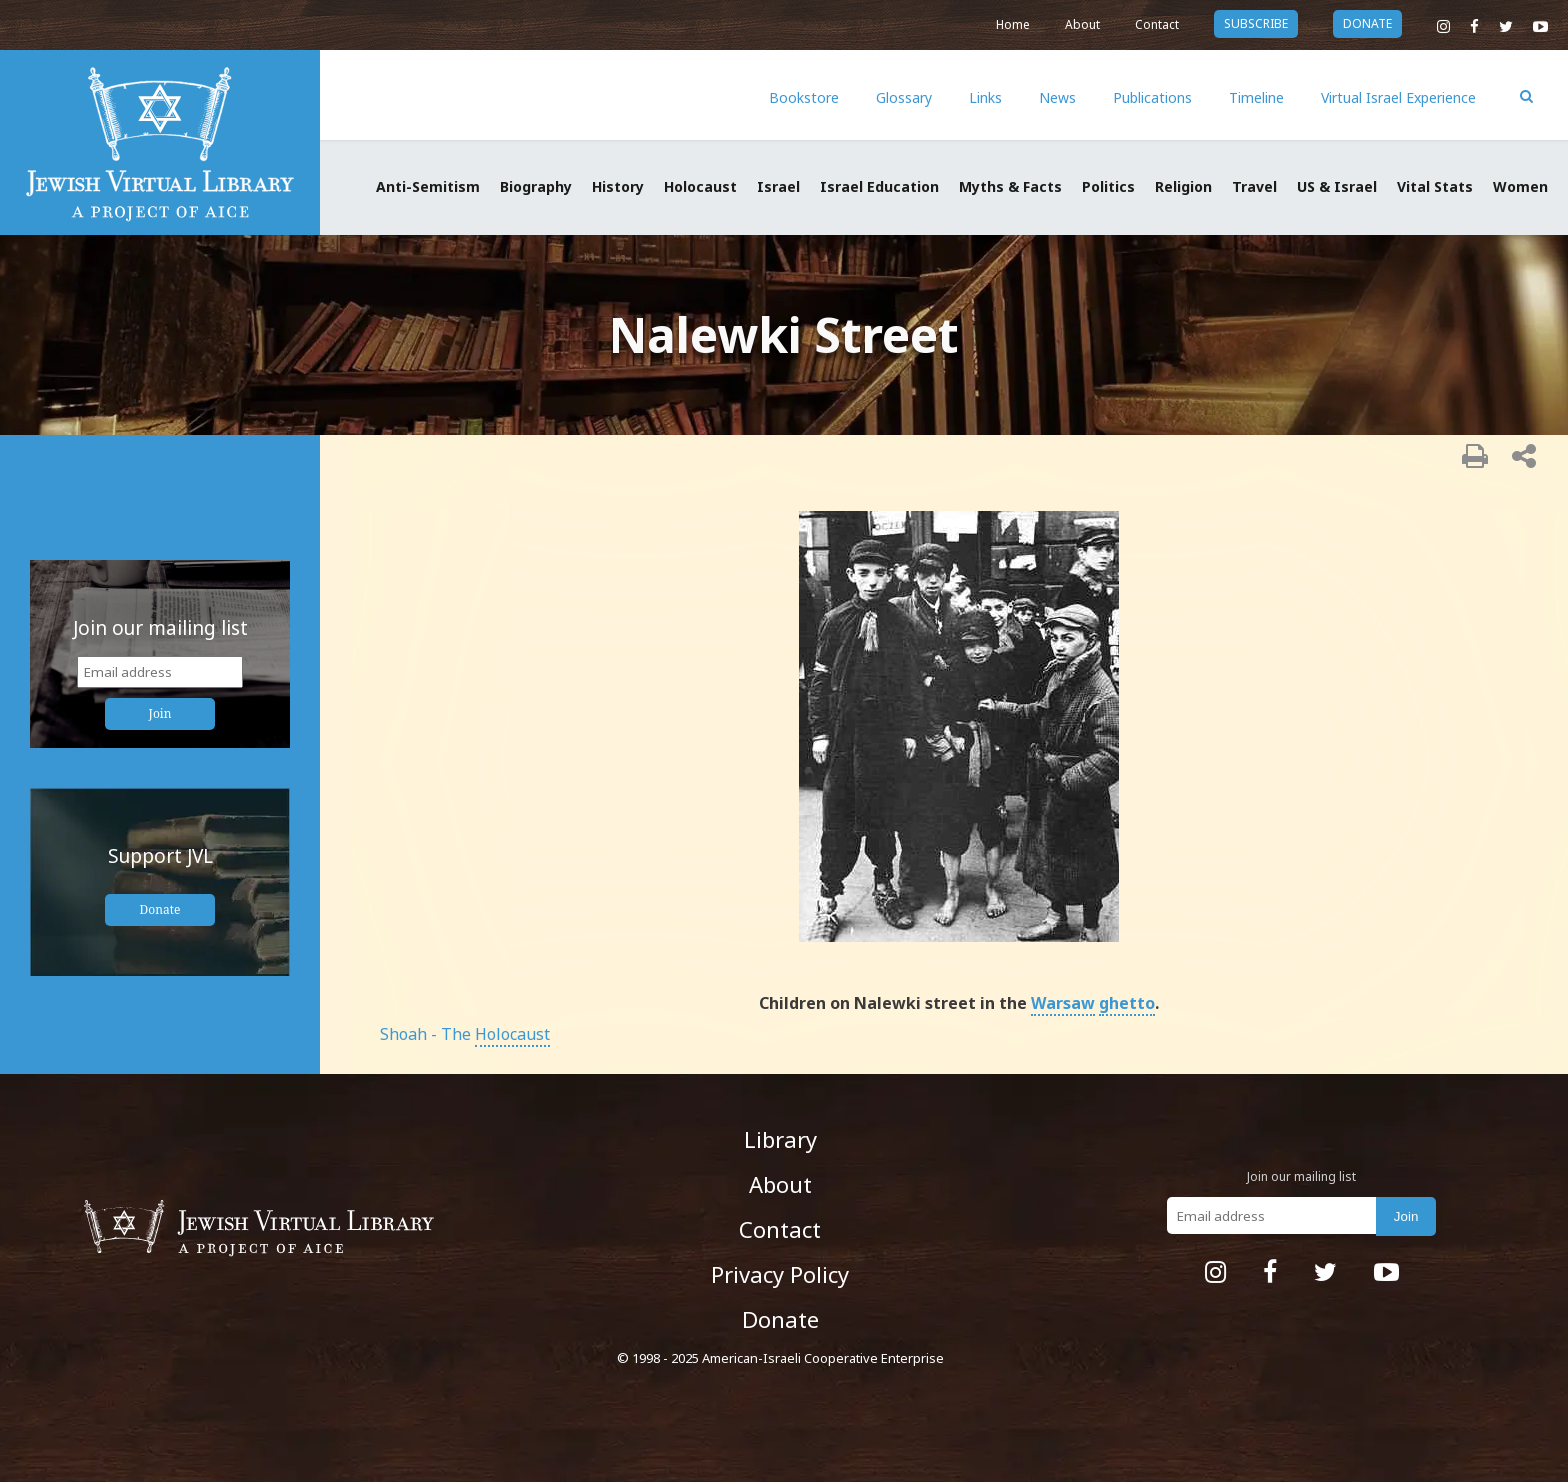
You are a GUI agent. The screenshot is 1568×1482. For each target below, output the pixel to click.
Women (1520, 186)
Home (1013, 24)
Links (985, 97)
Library (780, 1139)
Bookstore (804, 97)
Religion (1183, 186)
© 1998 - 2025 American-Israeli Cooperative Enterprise (780, 1358)
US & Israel (1337, 186)
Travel (1254, 186)
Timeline (1256, 97)
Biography (536, 186)
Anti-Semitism (428, 186)
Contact (1157, 24)
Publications (1152, 97)
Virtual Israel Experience (1398, 97)
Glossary (904, 97)
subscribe (1256, 23)
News (1057, 97)
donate (1367, 23)
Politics (1108, 186)
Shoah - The (465, 1034)
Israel (778, 186)
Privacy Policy (780, 1274)
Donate (160, 909)
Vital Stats (1435, 186)
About (1082, 24)
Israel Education (879, 186)
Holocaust (700, 186)
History (618, 186)
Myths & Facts (1010, 186)
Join (160, 713)
